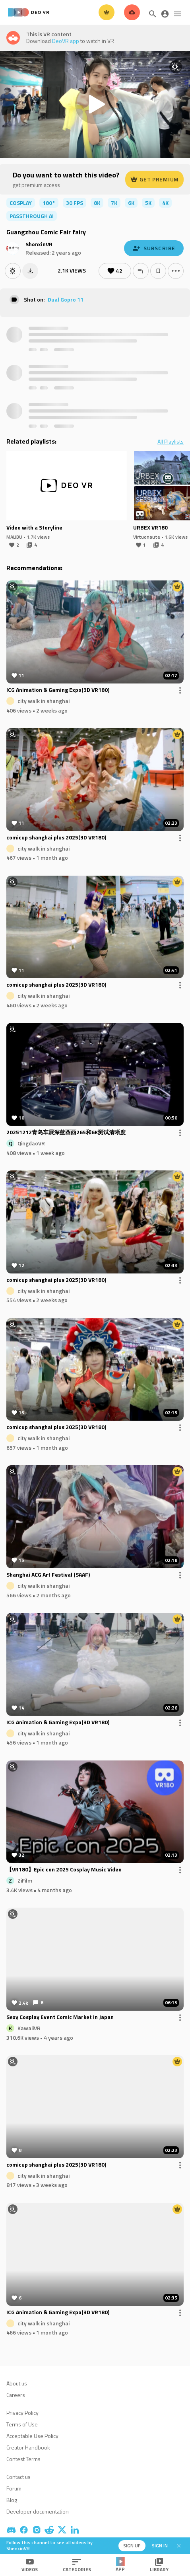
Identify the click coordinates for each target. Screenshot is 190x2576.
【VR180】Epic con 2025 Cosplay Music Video (64, 1869)
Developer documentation (37, 2511)
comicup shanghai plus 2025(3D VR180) (56, 837)
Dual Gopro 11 (65, 299)
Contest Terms (23, 2459)
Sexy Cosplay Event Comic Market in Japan (60, 2017)
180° (49, 203)
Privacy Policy (22, 2413)
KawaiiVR (29, 2028)
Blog (11, 2500)
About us (16, 2383)
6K (131, 203)
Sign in (160, 2545)
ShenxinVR (38, 244)
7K (114, 203)
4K (165, 203)
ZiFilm (24, 1880)
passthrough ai (32, 216)
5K (148, 203)
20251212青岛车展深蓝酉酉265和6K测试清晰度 (66, 1132)
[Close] (179, 2545)
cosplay (21, 203)
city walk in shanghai (43, 701)
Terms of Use (22, 2424)
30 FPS (74, 203)
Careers (15, 2395)
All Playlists (170, 441)
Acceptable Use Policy (32, 2436)
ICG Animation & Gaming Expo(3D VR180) (57, 690)
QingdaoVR (31, 1143)
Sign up (132, 2545)
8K (97, 203)
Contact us (18, 2477)
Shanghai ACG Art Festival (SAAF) (48, 1575)
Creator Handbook (28, 2447)
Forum (13, 2488)
